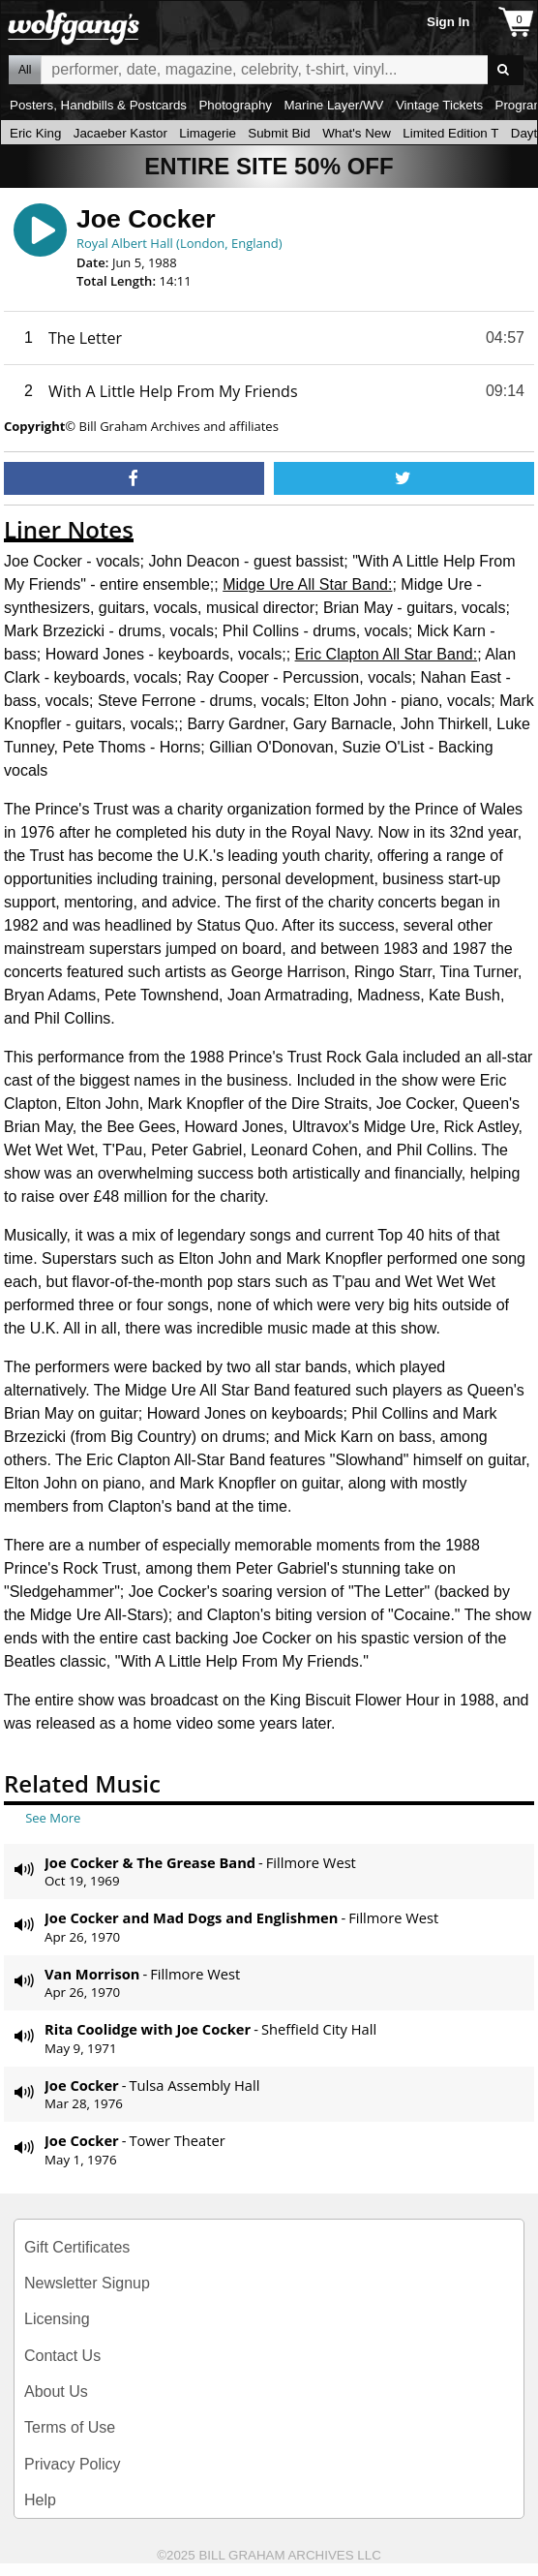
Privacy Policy (72, 2464)
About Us (56, 2391)
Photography (235, 105)
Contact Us (62, 2355)
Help (40, 2500)
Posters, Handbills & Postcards (98, 105)
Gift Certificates (77, 2247)
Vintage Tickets (439, 105)
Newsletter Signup (87, 2283)
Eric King (35, 133)
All (24, 70)
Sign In (448, 22)
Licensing (57, 2319)
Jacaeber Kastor (120, 133)
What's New (356, 133)
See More (52, 1817)
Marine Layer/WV (333, 105)
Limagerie (207, 133)
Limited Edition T (450, 133)
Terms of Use (69, 2427)
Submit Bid (279, 133)
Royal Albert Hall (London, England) (179, 243)
